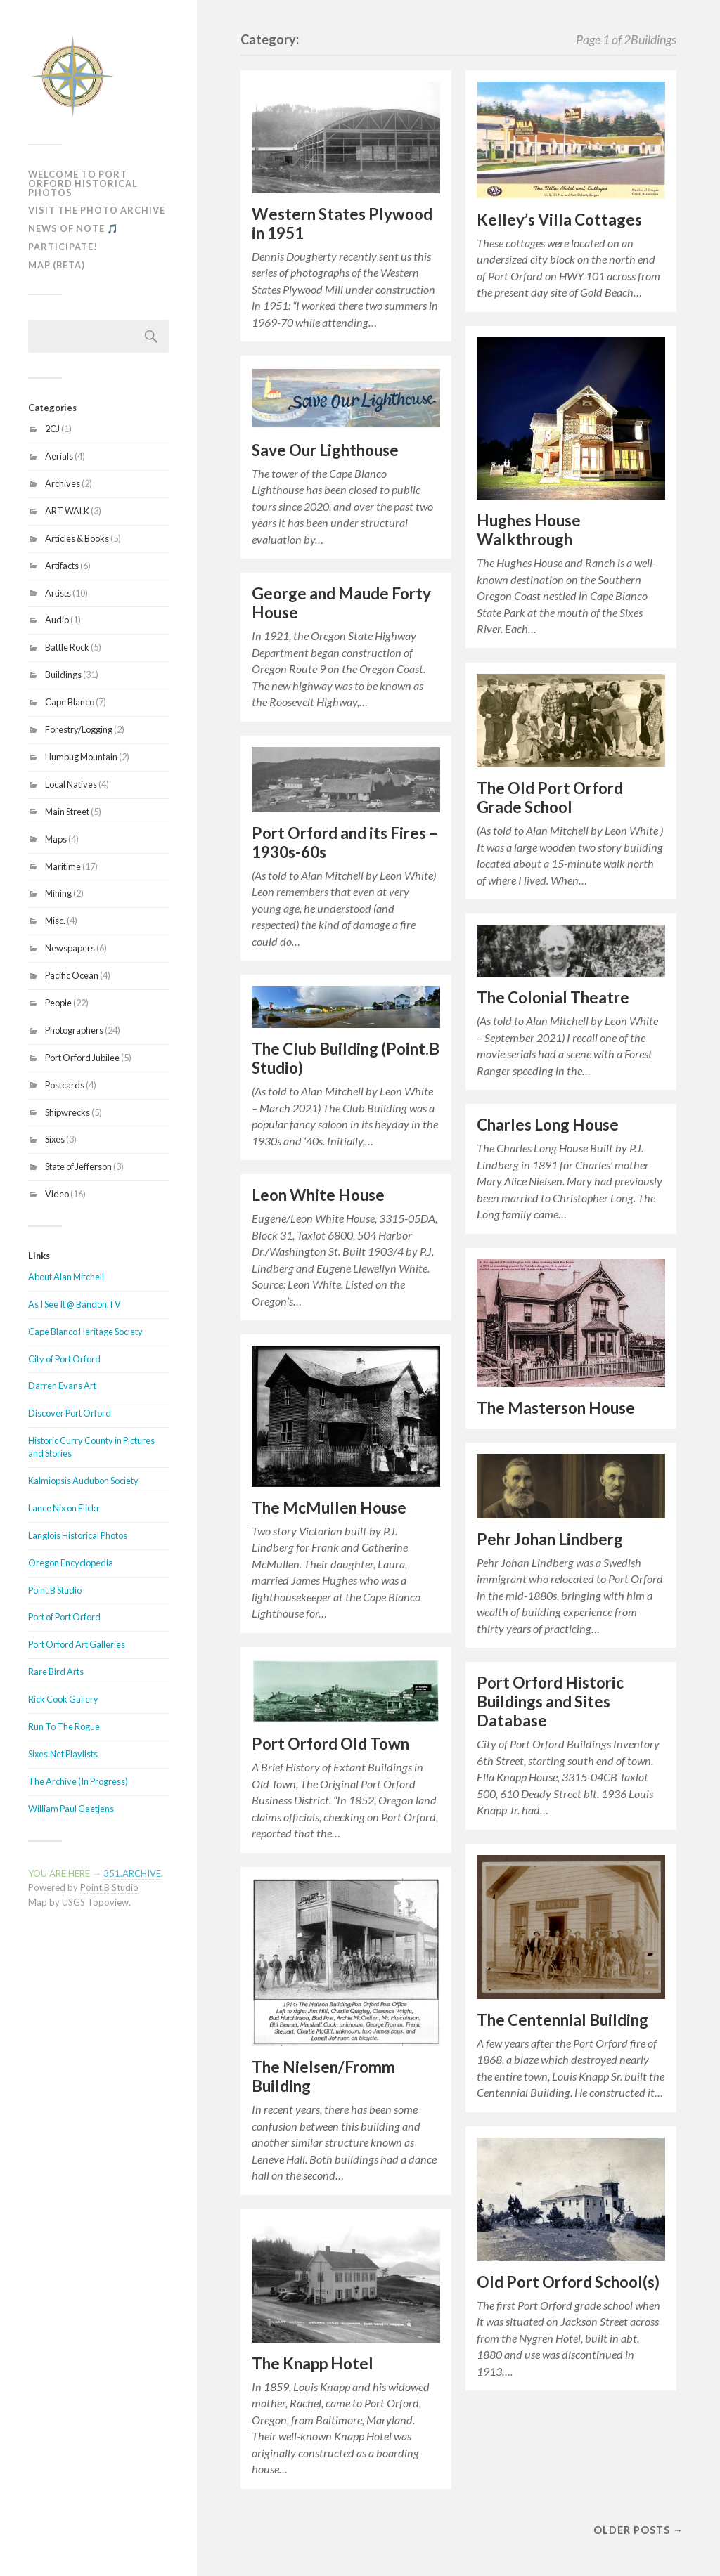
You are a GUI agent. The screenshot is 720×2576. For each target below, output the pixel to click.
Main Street (67, 811)
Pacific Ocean (71, 975)
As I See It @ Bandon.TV (74, 1304)
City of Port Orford (64, 1359)
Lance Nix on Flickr (64, 1508)
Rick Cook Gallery (63, 1699)
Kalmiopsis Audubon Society (83, 1480)
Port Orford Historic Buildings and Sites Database (550, 1701)
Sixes (55, 1139)
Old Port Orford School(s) (568, 2281)
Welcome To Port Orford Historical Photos (83, 183)
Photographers (74, 1030)
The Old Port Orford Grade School (550, 798)
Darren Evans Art (62, 1385)
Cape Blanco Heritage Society (85, 1331)
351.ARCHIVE (132, 1873)
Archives (62, 483)
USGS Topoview (95, 1902)
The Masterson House (556, 1407)
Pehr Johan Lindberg (550, 1539)
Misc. (55, 920)
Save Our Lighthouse (325, 450)
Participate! (63, 246)
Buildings (63, 674)
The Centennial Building (562, 2019)
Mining (58, 893)
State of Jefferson (78, 1166)
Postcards (64, 1085)
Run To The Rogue (64, 1726)
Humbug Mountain (81, 756)
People (58, 1002)
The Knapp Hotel (312, 2363)
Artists (58, 593)
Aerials (59, 456)
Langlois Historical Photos (77, 1535)
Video (57, 1193)
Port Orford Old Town (330, 1743)
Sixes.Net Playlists (63, 1753)
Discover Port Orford (69, 1413)
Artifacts (62, 565)
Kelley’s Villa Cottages (559, 219)
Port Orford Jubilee (82, 1057)
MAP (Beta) (56, 265)
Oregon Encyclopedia (70, 1562)
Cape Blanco (69, 702)
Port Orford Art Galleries (76, 1644)
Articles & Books (77, 538)
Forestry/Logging (78, 729)
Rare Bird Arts (56, 1671)
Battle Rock (67, 647)
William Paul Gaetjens (71, 1808)
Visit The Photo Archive (96, 210)
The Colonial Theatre (553, 997)
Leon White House (318, 1194)
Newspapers (70, 948)
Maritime (63, 866)
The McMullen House (329, 1507)
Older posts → (638, 2530)
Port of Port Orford (64, 1616)
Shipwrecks (67, 1112)
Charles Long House (548, 1124)
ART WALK (67, 510)
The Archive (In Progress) (78, 1781)
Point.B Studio (55, 1590)
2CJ (52, 428)
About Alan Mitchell (66, 1276)
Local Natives (71, 784)
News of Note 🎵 (73, 228)
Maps (56, 839)
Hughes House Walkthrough (529, 530)
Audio (57, 619)
